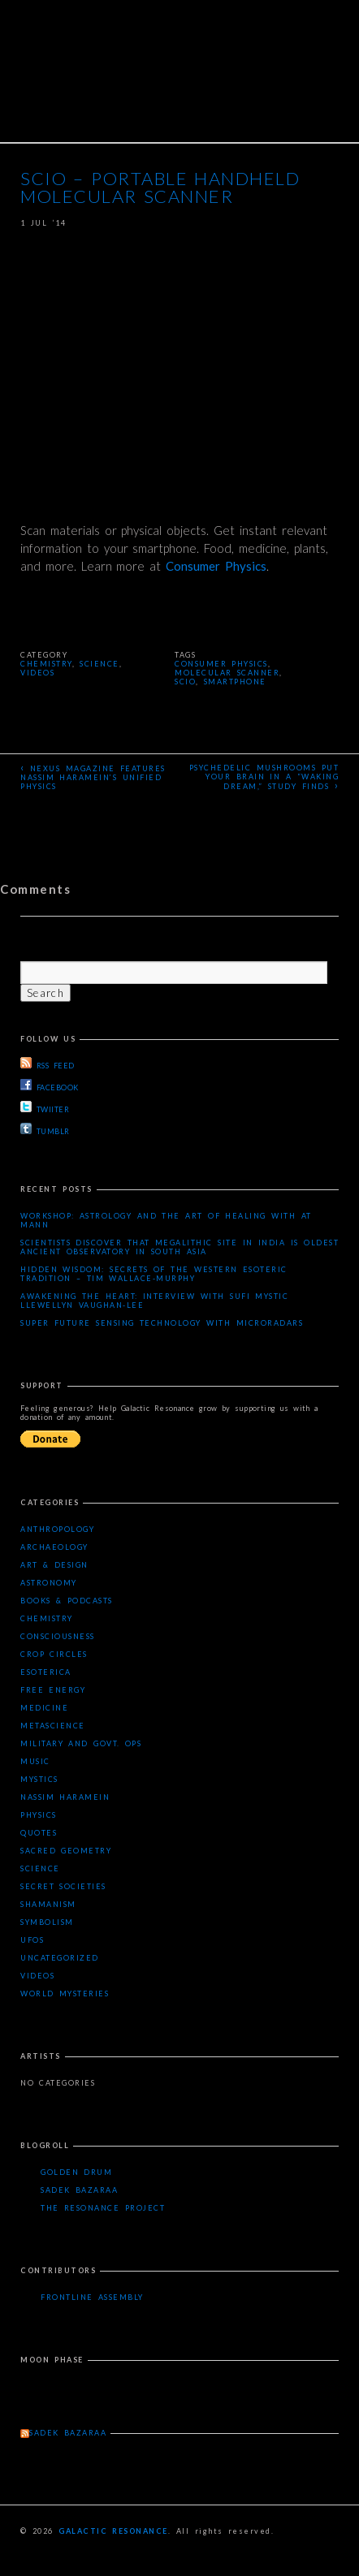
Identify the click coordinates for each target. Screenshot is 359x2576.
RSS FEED (47, 1063)
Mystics (39, 1779)
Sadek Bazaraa (79, 2190)
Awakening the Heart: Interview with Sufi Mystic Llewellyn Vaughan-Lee (154, 1301)
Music (35, 1761)
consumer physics (221, 663)
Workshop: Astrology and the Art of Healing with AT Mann (166, 1220)
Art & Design (54, 1564)
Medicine (44, 1707)
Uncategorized (59, 1957)
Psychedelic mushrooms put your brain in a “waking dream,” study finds (264, 777)
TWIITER (44, 1107)
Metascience (52, 1725)
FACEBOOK (49, 1085)
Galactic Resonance (113, 2530)
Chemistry (46, 663)
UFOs (32, 1939)
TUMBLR (45, 1129)
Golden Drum (76, 2172)
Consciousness (57, 1636)
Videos (37, 672)
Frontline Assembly (92, 2297)
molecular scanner (227, 672)
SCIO (185, 681)
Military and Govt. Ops (80, 1743)
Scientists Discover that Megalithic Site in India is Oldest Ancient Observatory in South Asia (179, 1247)
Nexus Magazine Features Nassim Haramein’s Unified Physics (93, 776)
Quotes (38, 1832)
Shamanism (48, 1904)
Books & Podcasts (66, 1600)
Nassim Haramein (65, 1797)
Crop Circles (54, 1654)
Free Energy (52, 1689)
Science (99, 663)
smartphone (235, 681)
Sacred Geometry (65, 1850)
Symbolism (47, 1922)
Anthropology (57, 1529)
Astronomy (48, 1582)
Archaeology (54, 1547)
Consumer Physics (216, 566)
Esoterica (45, 1672)
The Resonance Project (103, 2207)
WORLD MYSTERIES (64, 1993)
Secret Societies (63, 1886)
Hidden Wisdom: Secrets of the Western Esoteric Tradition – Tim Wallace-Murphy (154, 1274)
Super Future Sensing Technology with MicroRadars (161, 1322)
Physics (38, 1814)
